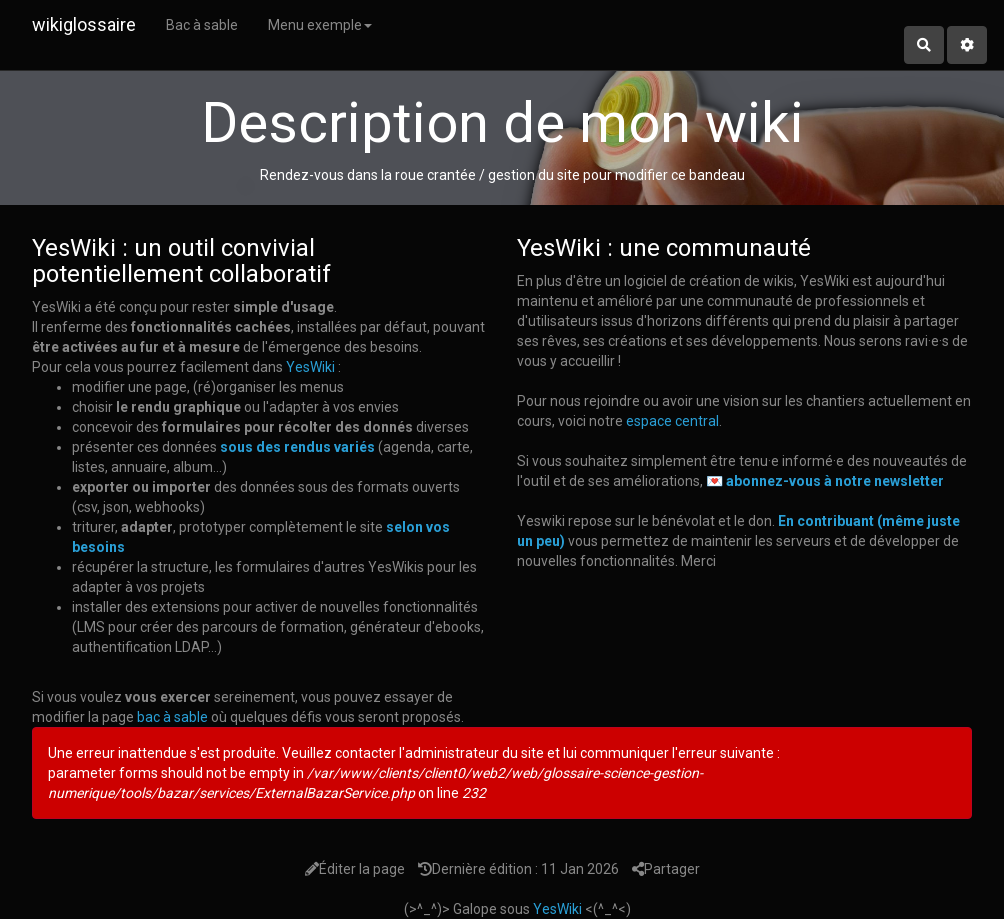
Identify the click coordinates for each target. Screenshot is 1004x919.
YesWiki (310, 367)
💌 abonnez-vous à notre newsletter (825, 481)
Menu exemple (320, 25)
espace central (672, 421)
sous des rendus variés (297, 447)
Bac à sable (202, 25)
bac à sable (172, 717)
